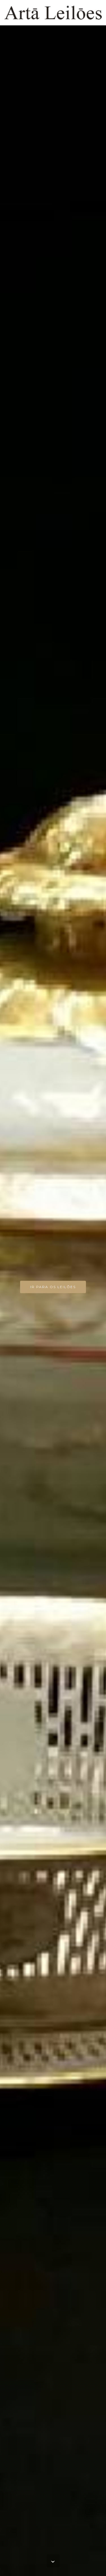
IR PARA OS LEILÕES (53, 1287)
